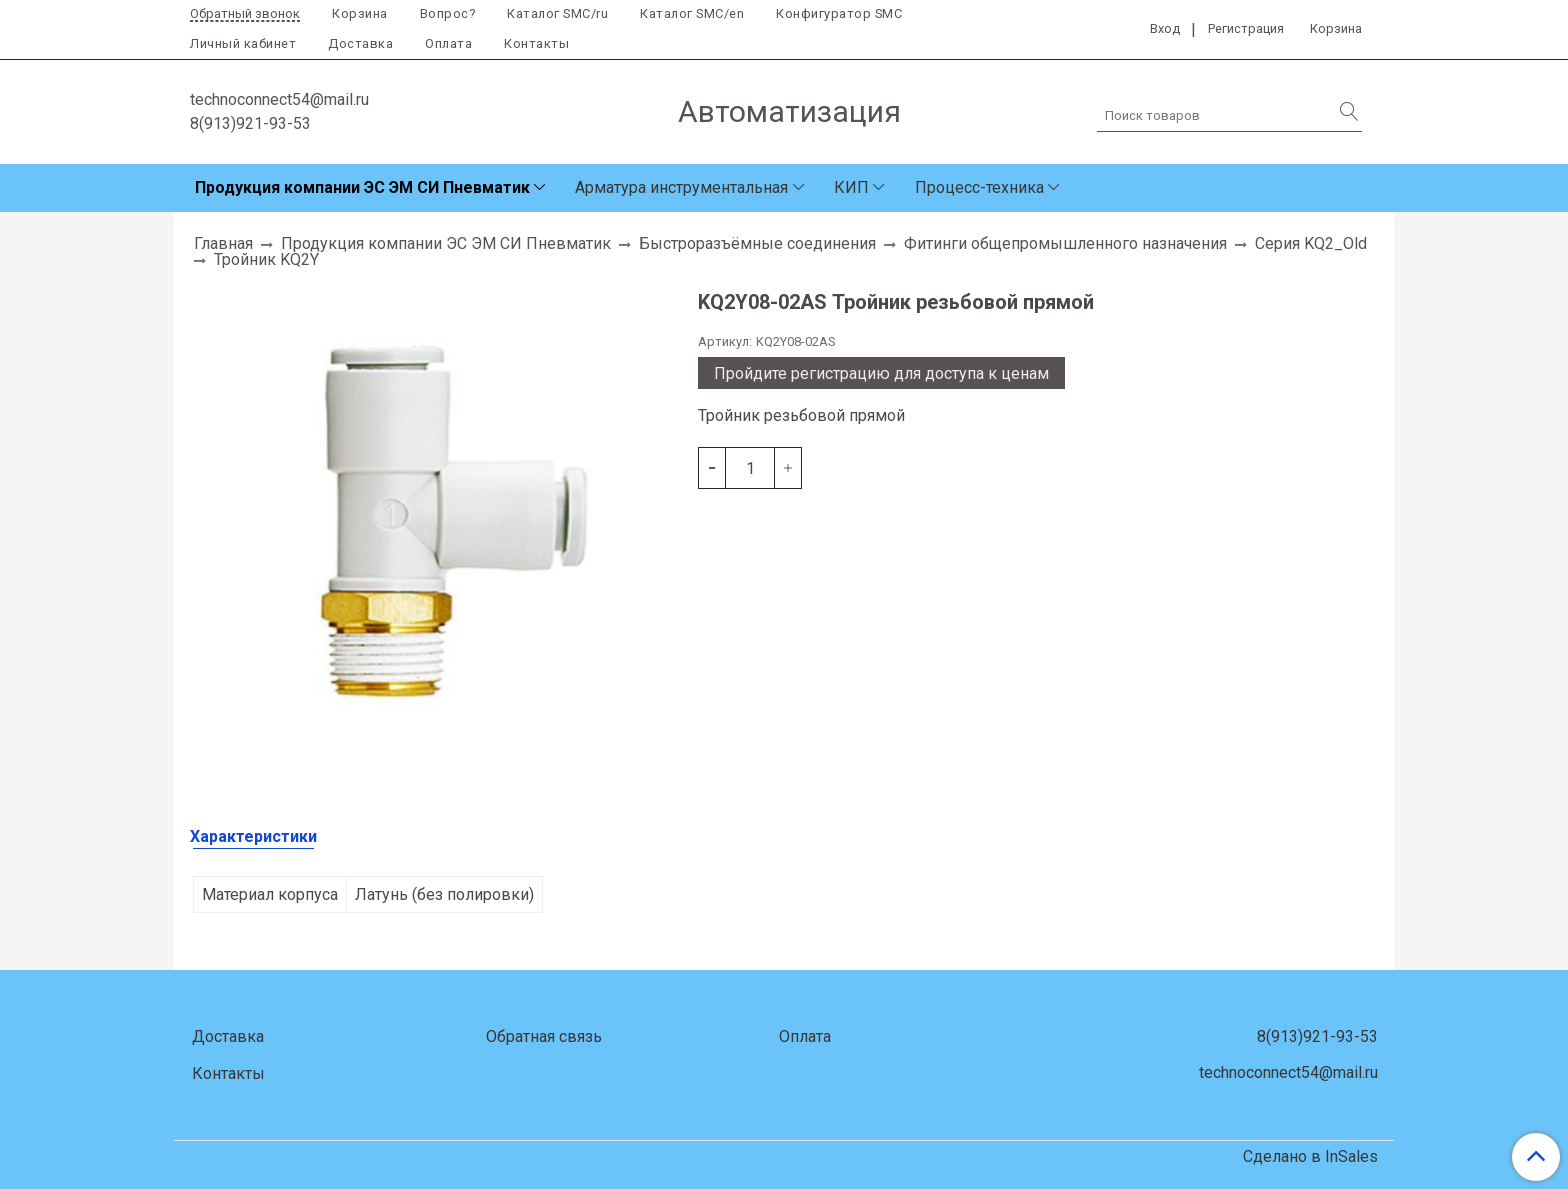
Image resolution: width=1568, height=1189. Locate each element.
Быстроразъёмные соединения (757, 243)
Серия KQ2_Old (1311, 243)
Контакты (536, 43)
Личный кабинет (243, 43)
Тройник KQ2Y (266, 259)
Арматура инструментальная (681, 187)
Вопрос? (448, 13)
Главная (223, 243)
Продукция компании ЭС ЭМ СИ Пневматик (362, 187)
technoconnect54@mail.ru (279, 99)
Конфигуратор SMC (839, 13)
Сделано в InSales (1310, 1157)
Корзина (360, 13)
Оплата (448, 43)
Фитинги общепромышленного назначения (1065, 243)
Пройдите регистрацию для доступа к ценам (881, 373)
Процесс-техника (979, 187)
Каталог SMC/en (692, 13)
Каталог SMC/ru (557, 13)
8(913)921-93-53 (250, 123)
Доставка (360, 43)
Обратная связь (544, 1036)
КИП (851, 187)
